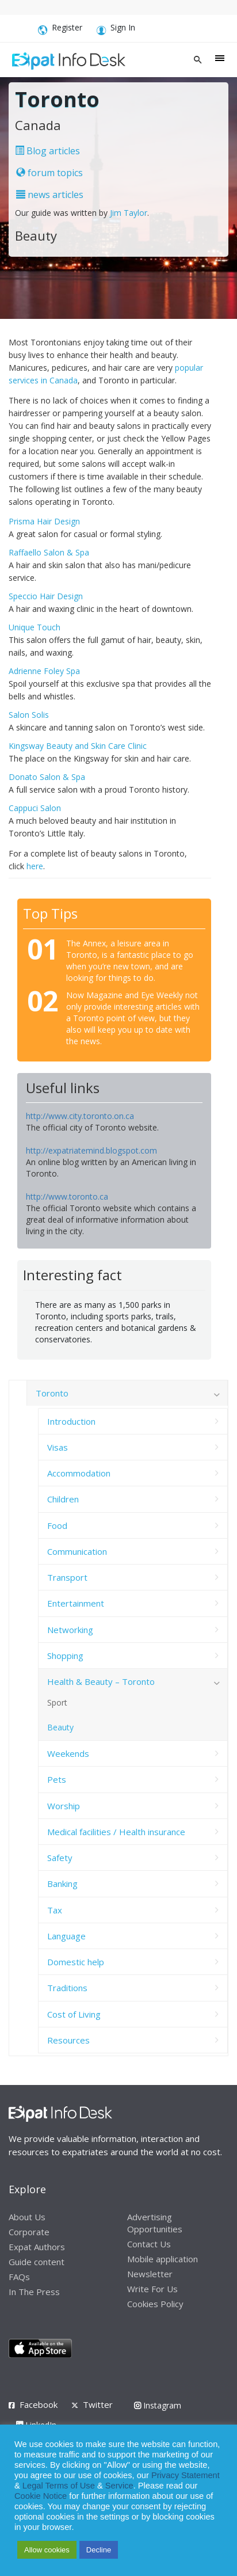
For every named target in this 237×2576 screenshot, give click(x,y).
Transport (67, 1577)
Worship (63, 1806)
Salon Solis (29, 714)
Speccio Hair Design (46, 596)
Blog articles (47, 150)
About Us (27, 2217)
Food (57, 1525)
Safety (59, 1857)
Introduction (71, 1421)
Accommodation (78, 1473)
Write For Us (152, 2289)
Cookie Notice (40, 2496)
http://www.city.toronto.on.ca (80, 1115)
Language (66, 1936)
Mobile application (162, 2259)
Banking (62, 1883)
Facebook (39, 2404)
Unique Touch (34, 627)
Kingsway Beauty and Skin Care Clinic (78, 745)
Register (60, 29)
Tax (54, 1910)
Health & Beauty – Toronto (101, 1681)
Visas (57, 1447)
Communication (77, 1551)
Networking (70, 1629)
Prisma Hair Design (44, 521)
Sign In (116, 29)
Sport (57, 1702)
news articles (49, 194)
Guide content (36, 2261)
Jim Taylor (128, 212)
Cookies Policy (155, 2303)
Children (63, 1499)
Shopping (65, 1655)
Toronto (52, 1393)
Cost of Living (74, 2014)
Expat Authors (37, 2246)
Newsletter (150, 2274)
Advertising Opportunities (154, 2223)
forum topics (49, 172)
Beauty (60, 1727)
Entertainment (75, 1603)
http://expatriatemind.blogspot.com (91, 1150)
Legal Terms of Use (58, 2485)
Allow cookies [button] (47, 2549)
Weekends (68, 1753)
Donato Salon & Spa (47, 776)
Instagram (157, 2405)
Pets (56, 1779)
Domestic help (75, 1962)
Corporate (29, 2232)
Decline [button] (98, 2549)
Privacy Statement (185, 2475)
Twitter (98, 2404)
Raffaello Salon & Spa (49, 552)
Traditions (67, 1987)
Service (119, 2485)
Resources (68, 2040)
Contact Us (149, 2244)
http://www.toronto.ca (67, 1196)
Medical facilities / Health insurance (116, 1831)
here (34, 866)
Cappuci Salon (35, 807)
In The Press (34, 2291)
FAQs (19, 2276)
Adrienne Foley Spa (44, 670)
